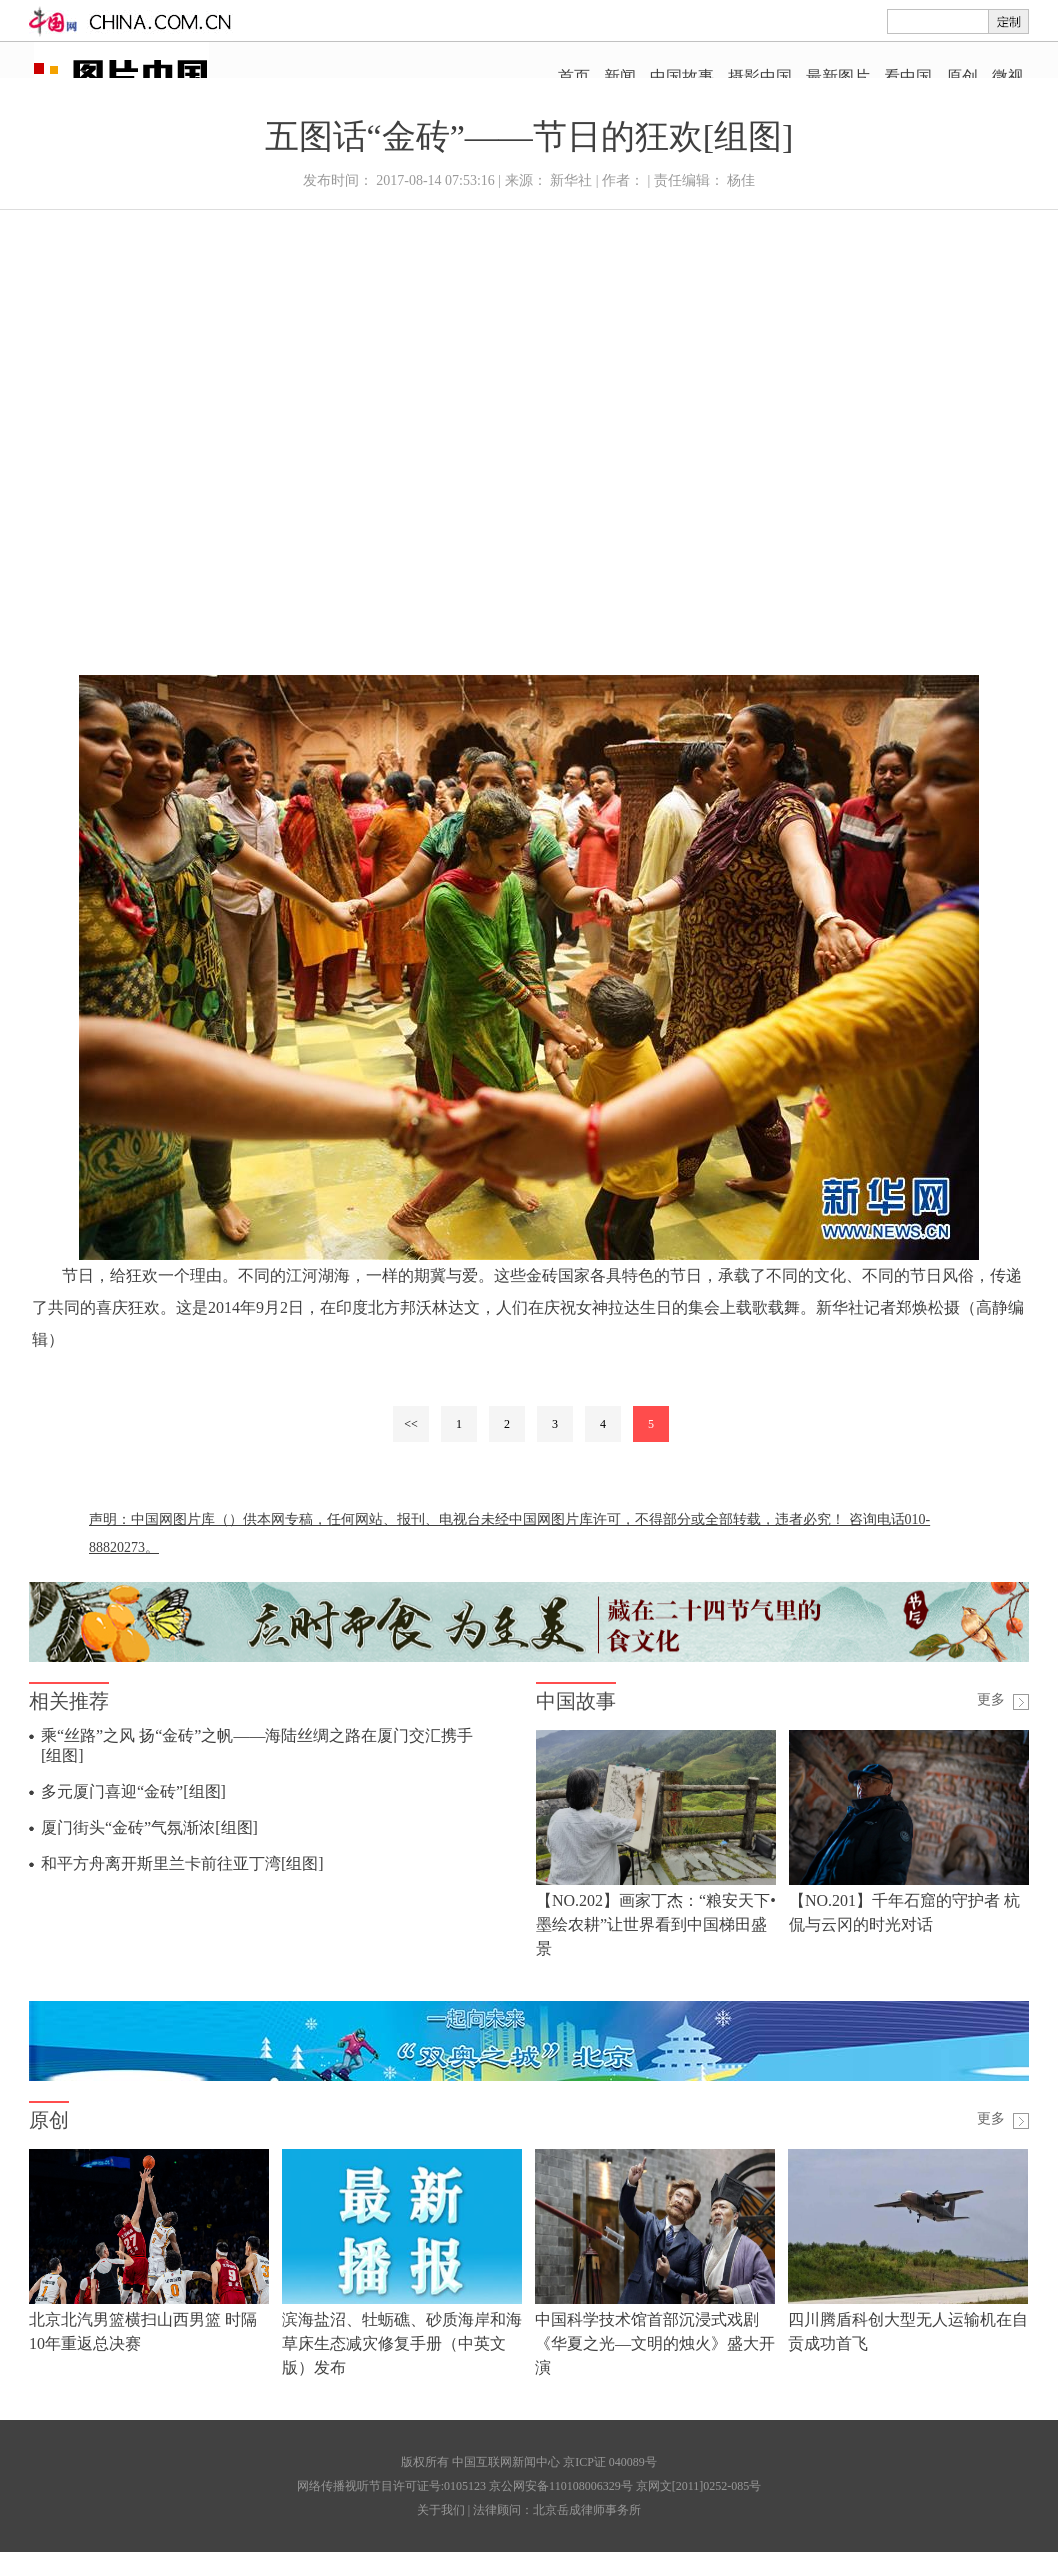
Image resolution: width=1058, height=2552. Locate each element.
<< (411, 1424)
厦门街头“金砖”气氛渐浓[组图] (149, 1827)
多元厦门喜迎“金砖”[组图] (133, 1791)
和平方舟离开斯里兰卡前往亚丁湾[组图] (182, 1863)
